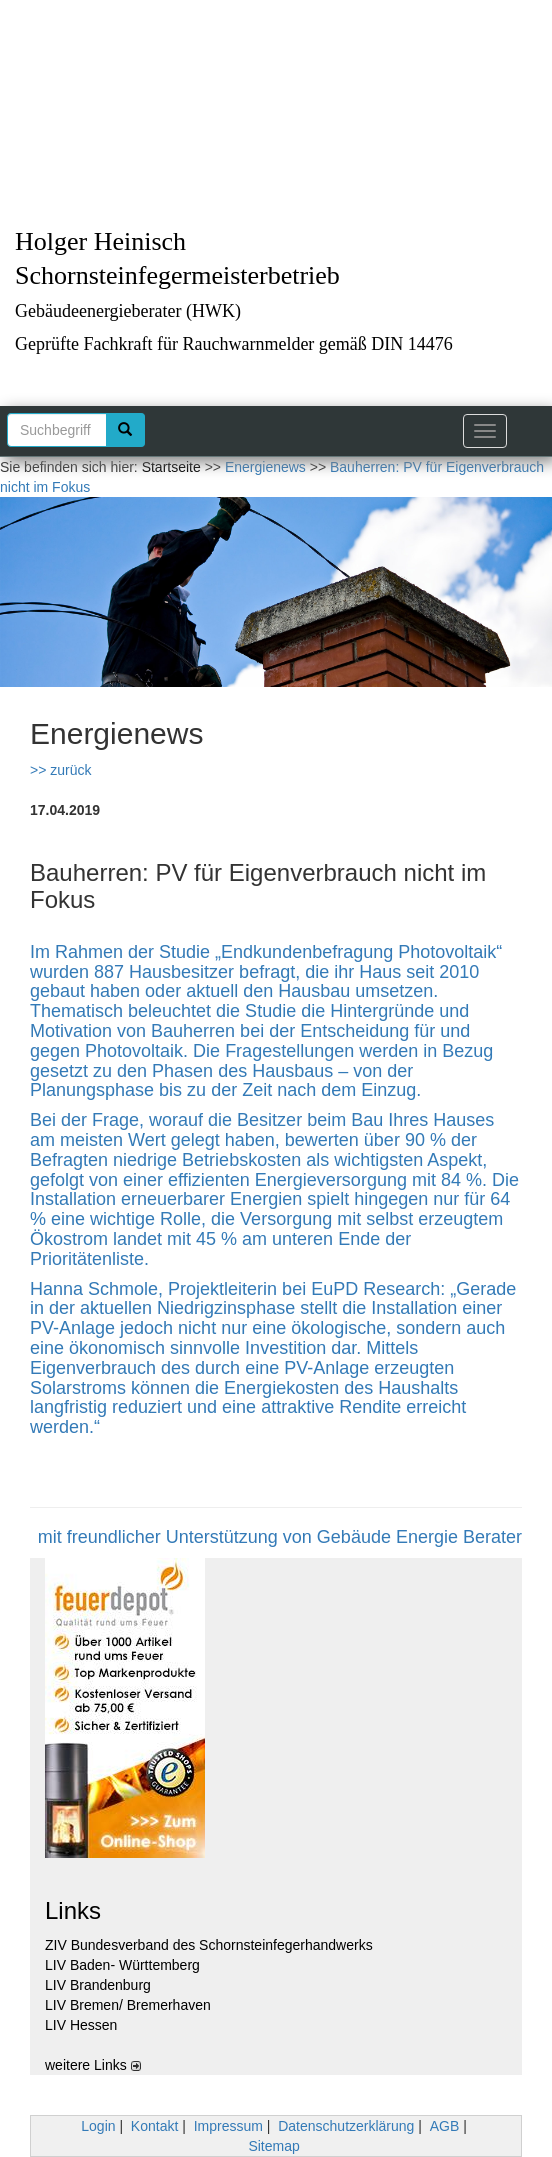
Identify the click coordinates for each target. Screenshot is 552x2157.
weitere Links (93, 2065)
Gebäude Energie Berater (419, 1537)
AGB (445, 2126)
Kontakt (154, 2126)
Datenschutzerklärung (346, 2126)
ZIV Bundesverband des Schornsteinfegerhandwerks (209, 1945)
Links (73, 1910)
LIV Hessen (81, 2025)
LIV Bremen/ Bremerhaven (128, 2005)
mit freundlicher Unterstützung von (177, 1537)
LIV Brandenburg (98, 1985)
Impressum (228, 2126)
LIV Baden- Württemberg (122, 1965)
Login (98, 2126)
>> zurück (60, 770)
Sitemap (273, 2146)
